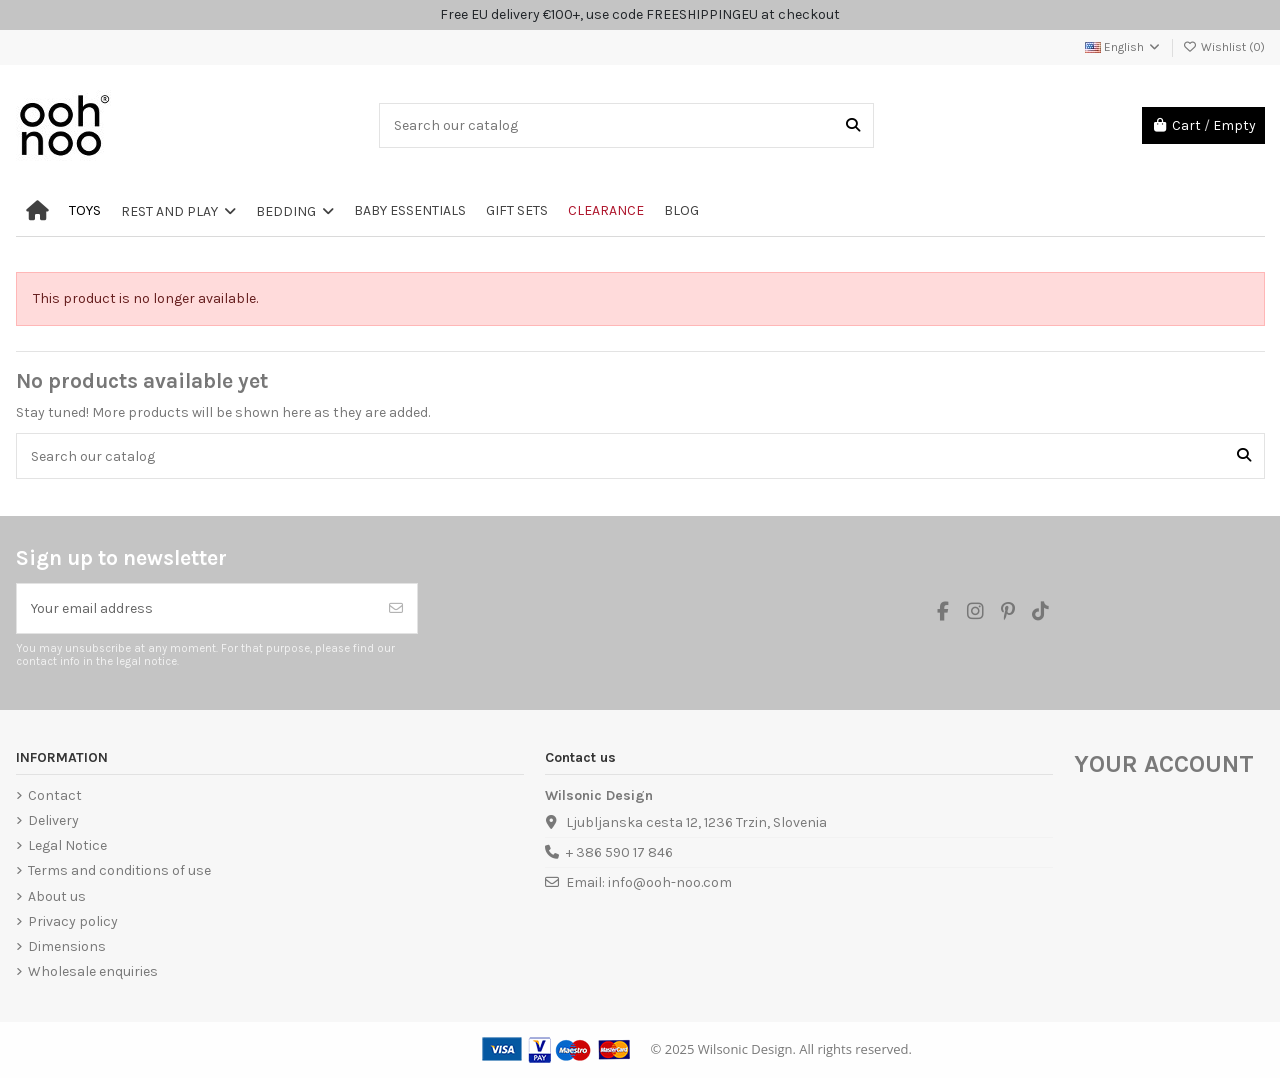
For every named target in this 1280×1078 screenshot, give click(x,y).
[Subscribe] (396, 608)
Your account (1164, 764)
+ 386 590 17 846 (619, 852)
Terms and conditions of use (119, 870)
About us (57, 896)
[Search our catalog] (853, 125)
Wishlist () (1224, 47)
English (1123, 47)
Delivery (53, 820)
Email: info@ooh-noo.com (649, 882)
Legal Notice (67, 845)
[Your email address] (196, 608)
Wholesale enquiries (93, 971)
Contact (55, 795)
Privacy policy (73, 921)
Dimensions (67, 946)
